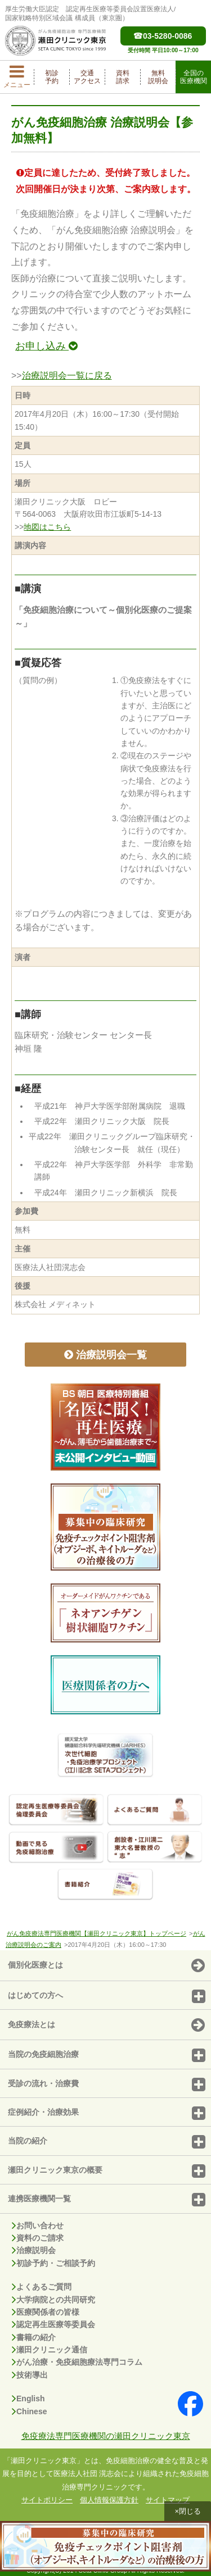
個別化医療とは (106, 1966)
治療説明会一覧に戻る (67, 375)
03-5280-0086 (163, 35)
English (28, 2398)
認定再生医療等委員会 (53, 2324)
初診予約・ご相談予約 (53, 2263)
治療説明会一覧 (105, 1354)
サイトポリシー (47, 2500)
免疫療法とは (106, 2025)
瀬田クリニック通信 (49, 2349)
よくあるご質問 (41, 2287)
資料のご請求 (38, 2238)
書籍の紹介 (34, 2337)
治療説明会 (34, 2250)
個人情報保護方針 (109, 2500)
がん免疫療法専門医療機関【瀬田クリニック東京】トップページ (96, 1933)
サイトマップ (168, 2500)
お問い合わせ (38, 2225)
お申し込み (46, 346)
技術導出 (30, 2375)
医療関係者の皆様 (45, 2312)
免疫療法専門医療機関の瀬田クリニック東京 (105, 2436)
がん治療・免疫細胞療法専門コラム (77, 2362)
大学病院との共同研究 (53, 2299)
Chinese (29, 2411)
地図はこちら (47, 526)
